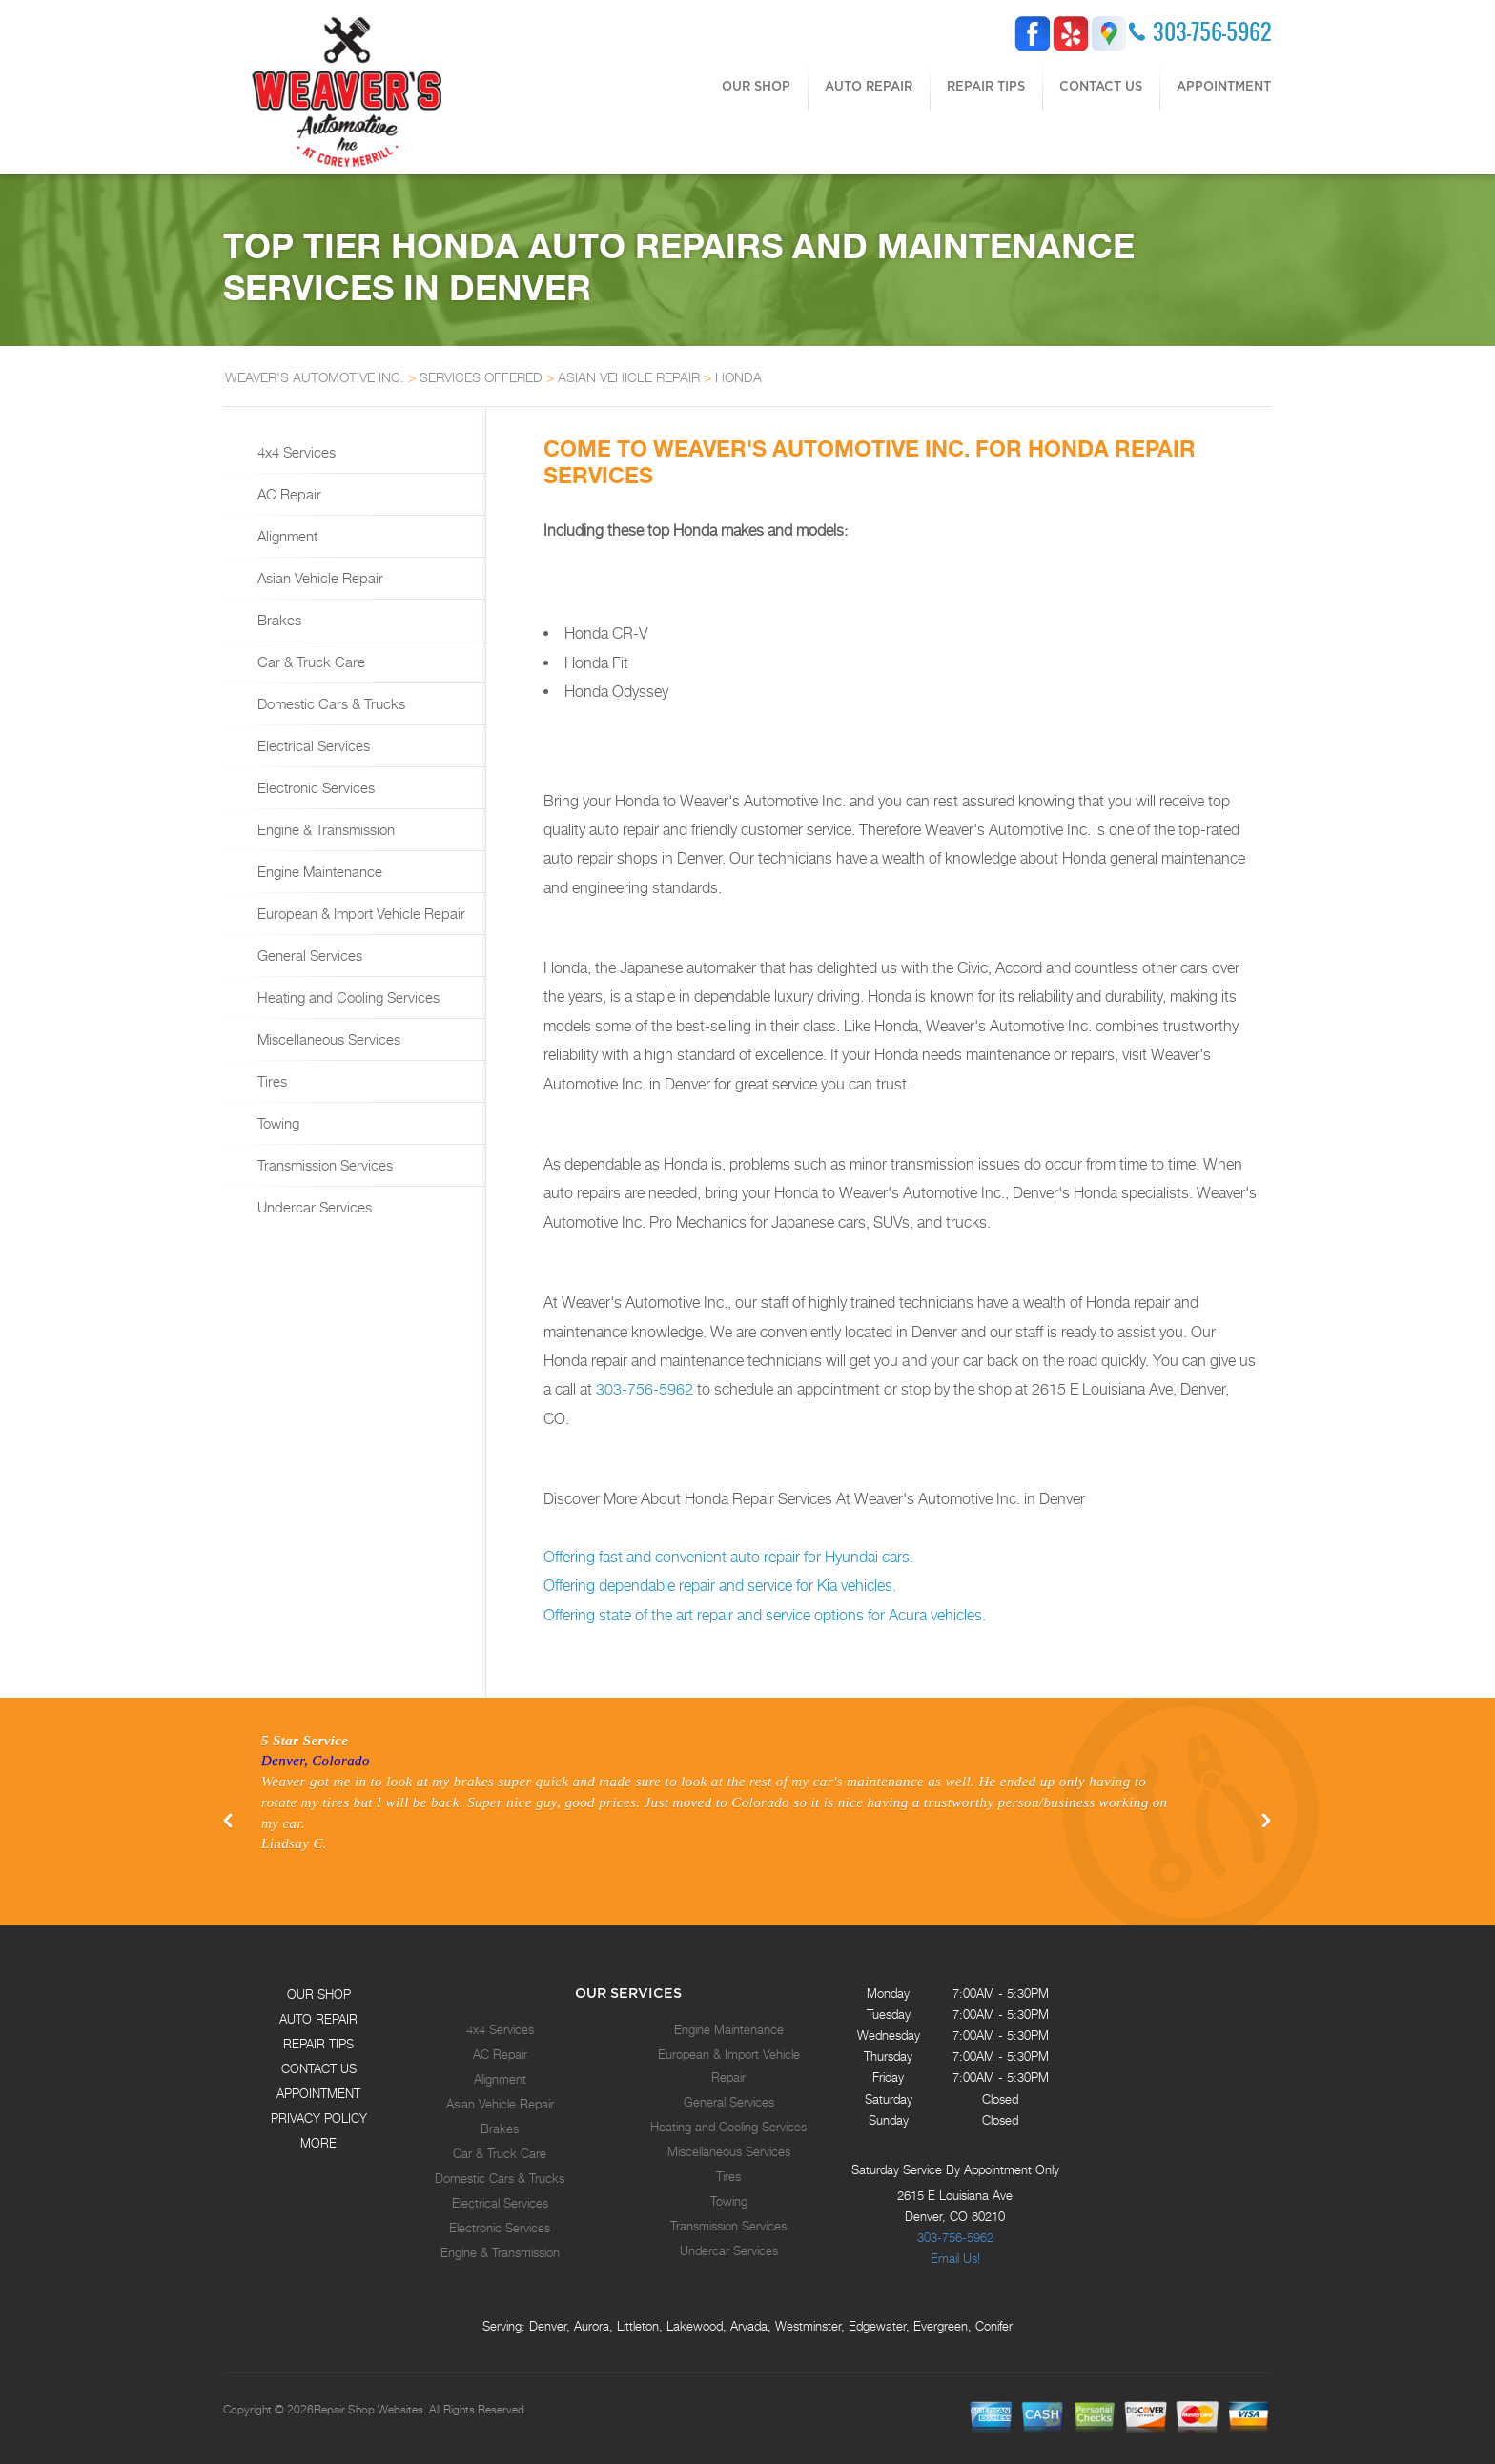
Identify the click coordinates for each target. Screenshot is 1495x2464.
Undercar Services (313, 1206)
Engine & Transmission (324, 829)
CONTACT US (1100, 85)
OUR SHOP (756, 85)
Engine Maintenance (318, 871)
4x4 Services (295, 451)
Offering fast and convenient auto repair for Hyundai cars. (728, 1557)
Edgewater (877, 2325)
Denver (547, 2325)
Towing (276, 1122)
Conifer (994, 2325)
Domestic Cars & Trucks (329, 703)
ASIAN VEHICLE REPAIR (629, 377)
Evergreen (940, 2325)
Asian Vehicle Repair (318, 577)
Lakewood (694, 2325)
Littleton (638, 2325)
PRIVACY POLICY (319, 2118)
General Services (308, 955)
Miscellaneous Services (327, 1039)
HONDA (738, 377)
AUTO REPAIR (868, 85)
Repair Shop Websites (368, 2409)
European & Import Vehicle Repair (359, 913)
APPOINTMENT (1224, 85)
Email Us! (955, 2258)
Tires (270, 1080)
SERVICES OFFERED (481, 377)
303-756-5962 (1212, 31)
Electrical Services (312, 745)
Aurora (591, 2325)
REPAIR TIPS (986, 85)
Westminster (808, 2325)
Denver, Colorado (315, 1760)
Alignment (285, 535)
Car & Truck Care (309, 661)
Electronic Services (314, 787)
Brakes (277, 619)
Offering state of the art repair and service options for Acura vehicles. (764, 1615)
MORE (318, 2142)
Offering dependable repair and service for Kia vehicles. (719, 1586)
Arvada (749, 2325)
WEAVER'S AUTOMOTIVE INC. (314, 377)
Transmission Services (323, 1164)
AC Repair (287, 493)
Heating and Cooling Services (347, 997)
